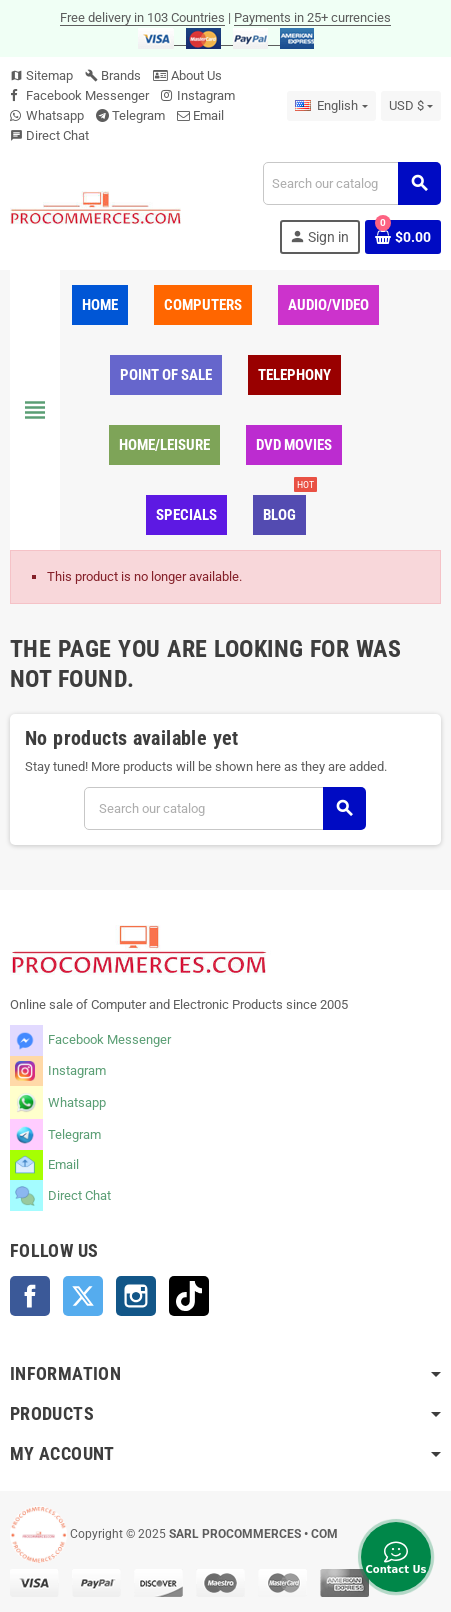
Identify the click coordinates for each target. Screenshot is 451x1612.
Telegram (138, 115)
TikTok (189, 1296)
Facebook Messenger (87, 95)
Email (208, 115)
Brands (113, 75)
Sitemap (41, 75)
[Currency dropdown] (411, 106)
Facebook (30, 1296)
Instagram (206, 95)
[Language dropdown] (331, 106)
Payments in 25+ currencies (312, 17)
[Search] (351, 183)
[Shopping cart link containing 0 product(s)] (403, 237)
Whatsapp (55, 115)
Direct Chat (57, 135)
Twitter (83, 1296)
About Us (187, 75)
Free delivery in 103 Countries (142, 17)
